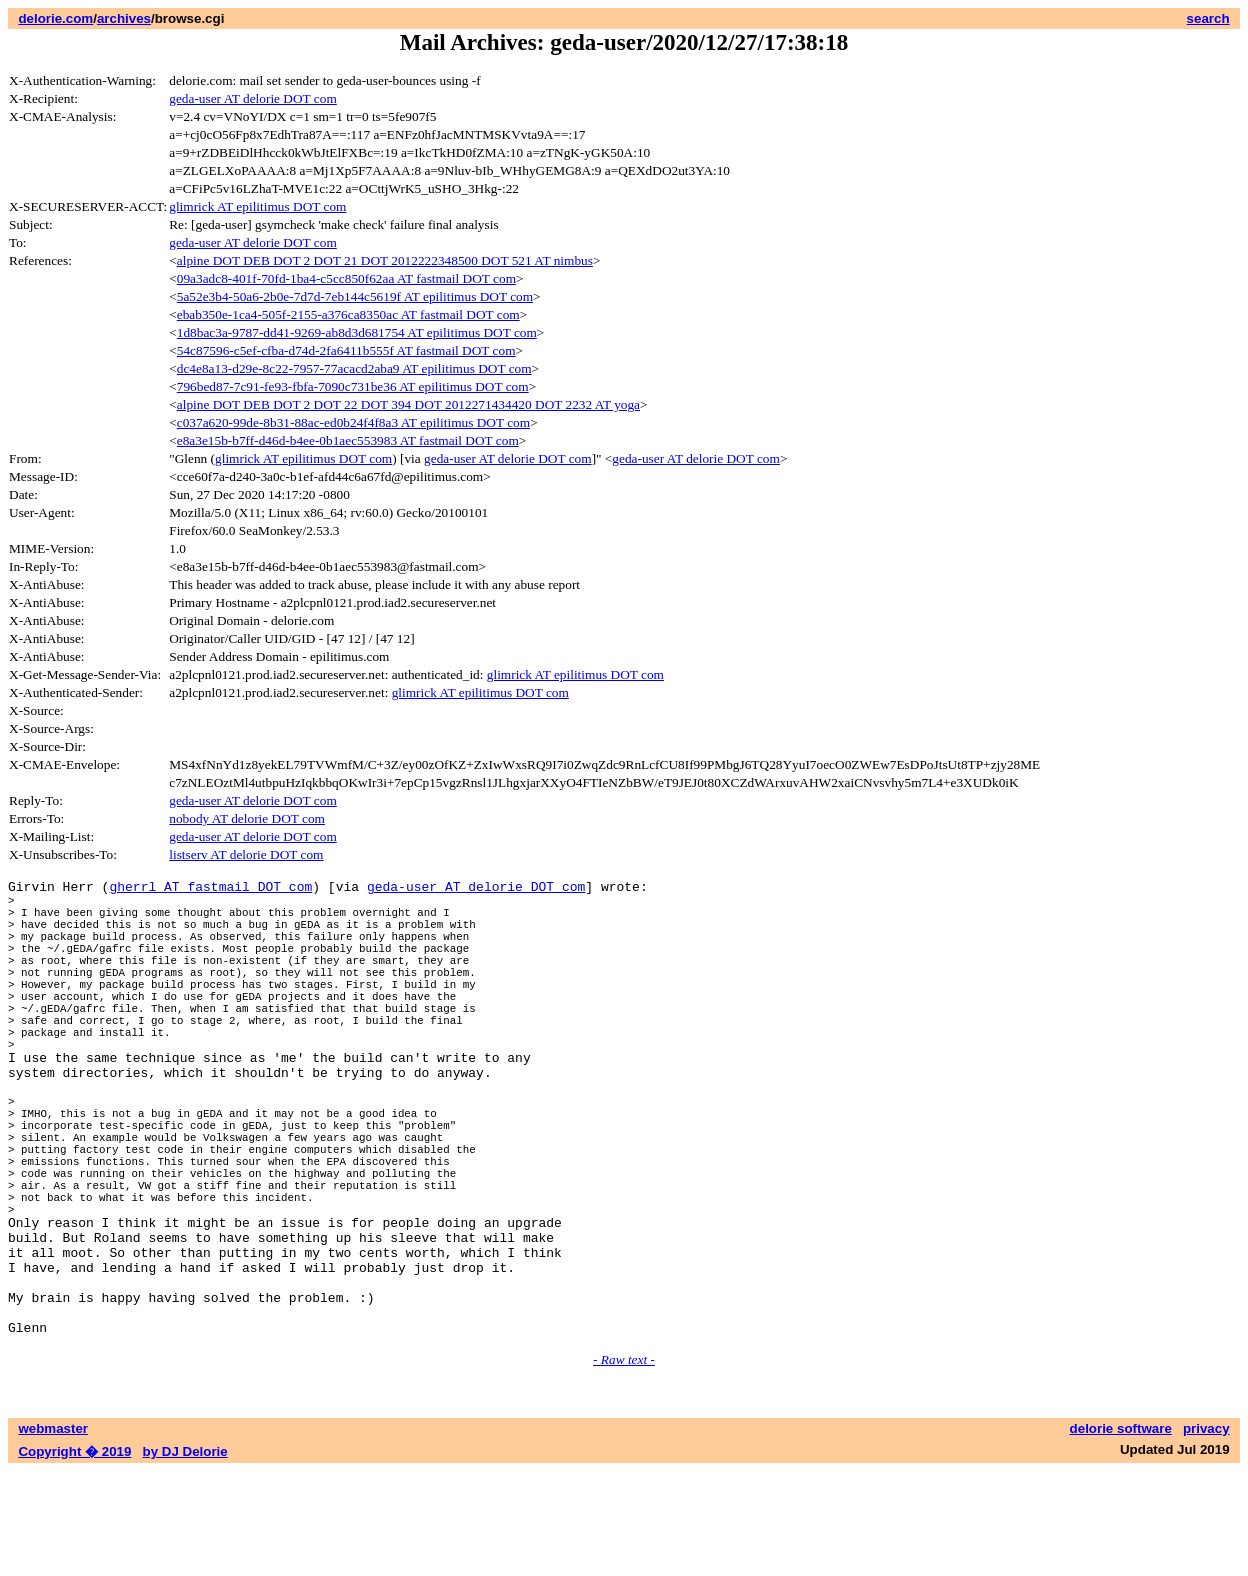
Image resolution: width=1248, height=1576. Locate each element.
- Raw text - (624, 1464)
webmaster (53, 1533)
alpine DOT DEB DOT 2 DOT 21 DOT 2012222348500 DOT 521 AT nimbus (385, 260)
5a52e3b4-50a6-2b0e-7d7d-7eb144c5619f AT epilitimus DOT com (355, 296)
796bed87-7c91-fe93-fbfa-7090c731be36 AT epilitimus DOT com (353, 386)
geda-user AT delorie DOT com (253, 98)
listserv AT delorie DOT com (246, 854)
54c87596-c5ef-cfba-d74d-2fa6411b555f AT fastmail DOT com (346, 350)
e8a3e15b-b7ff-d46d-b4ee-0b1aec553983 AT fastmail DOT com (348, 440)
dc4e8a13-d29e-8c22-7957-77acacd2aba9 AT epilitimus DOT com (354, 368)
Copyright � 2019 (74, 1556)
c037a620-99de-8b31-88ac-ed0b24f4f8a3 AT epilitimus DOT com (353, 422)
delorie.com (55, 18)
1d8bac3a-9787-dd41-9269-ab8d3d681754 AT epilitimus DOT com (357, 332)
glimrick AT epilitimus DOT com (257, 206)
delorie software (1121, 1533)
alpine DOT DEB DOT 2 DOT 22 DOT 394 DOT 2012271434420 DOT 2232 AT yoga (408, 404)
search (1208, 18)
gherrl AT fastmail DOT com (210, 889)
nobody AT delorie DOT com (247, 818)
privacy (1206, 1533)
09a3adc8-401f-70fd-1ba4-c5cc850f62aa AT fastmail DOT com (346, 278)
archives (124, 18)
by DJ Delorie (185, 1556)
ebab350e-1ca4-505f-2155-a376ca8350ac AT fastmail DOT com (348, 314)
